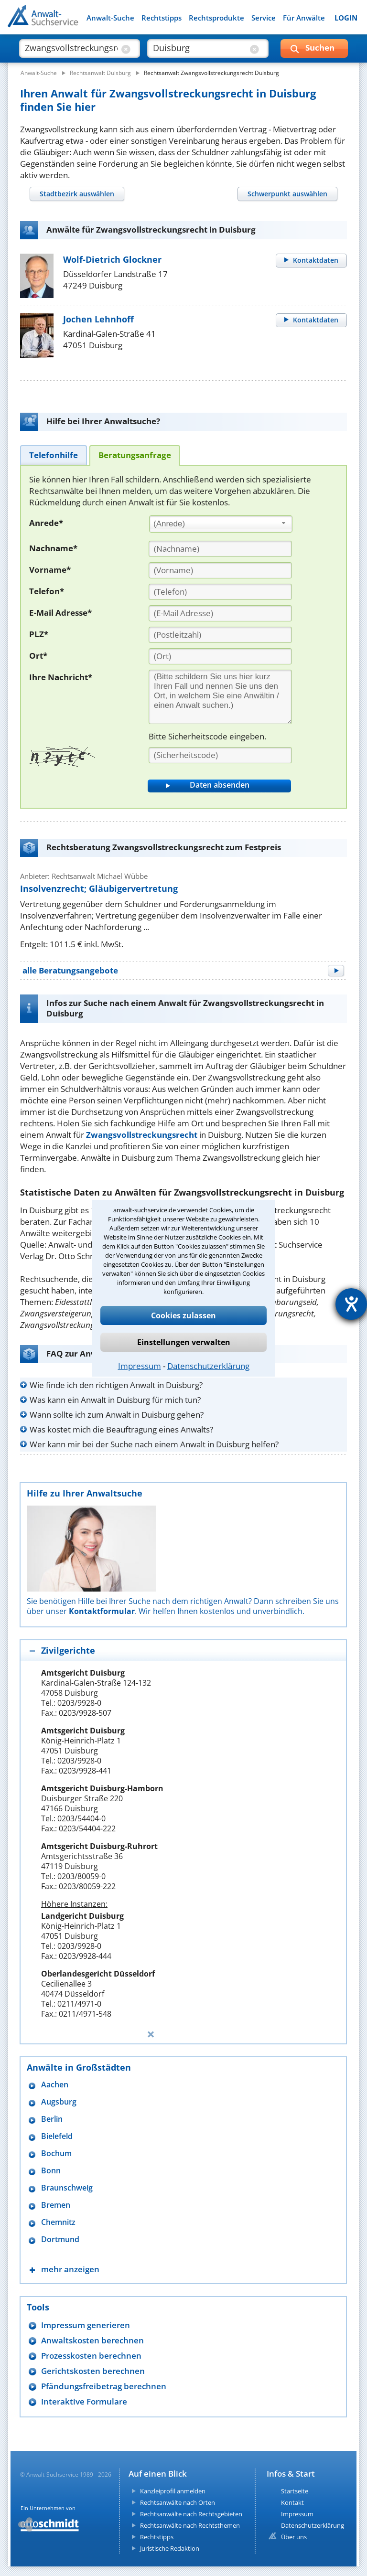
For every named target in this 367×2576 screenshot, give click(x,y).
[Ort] (220, 656)
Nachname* (53, 548)
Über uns (294, 2537)
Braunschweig (67, 2188)
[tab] (77, 193)
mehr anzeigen (70, 2269)
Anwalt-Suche (110, 17)
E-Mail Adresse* (60, 612)
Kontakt (292, 2502)
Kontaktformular (102, 1611)
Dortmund (60, 2239)
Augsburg (58, 2102)
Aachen (54, 2085)
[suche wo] (199, 48)
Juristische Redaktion (169, 2548)
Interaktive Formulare (84, 2401)
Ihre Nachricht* (60, 677)
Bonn (51, 2171)
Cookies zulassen (183, 1315)
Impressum (139, 1365)
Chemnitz (58, 2222)
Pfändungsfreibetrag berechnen (103, 2386)
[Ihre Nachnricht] (220, 697)
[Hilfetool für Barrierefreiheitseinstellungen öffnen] (351, 1304)
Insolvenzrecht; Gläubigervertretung (99, 888)
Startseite (294, 2491)
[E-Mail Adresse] (220, 613)
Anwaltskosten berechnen (92, 2340)
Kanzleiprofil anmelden (172, 2491)
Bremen (55, 2205)
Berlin (52, 2119)
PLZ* (38, 634)
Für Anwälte (304, 17)
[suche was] (71, 48)
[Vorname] (220, 570)
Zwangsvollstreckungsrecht (141, 1134)
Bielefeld (57, 2136)
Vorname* (50, 569)
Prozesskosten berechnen (91, 2355)
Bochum (56, 2153)
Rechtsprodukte (216, 17)
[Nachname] (220, 549)
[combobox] (220, 524)
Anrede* (46, 522)
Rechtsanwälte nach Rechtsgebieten (191, 2514)
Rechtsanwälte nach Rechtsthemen (190, 2525)
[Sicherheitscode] (220, 755)
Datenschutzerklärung (208, 1365)
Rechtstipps (161, 17)
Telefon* (46, 591)
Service (263, 17)
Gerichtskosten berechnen (93, 2370)
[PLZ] (220, 635)
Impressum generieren (85, 2324)
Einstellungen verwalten (183, 1342)
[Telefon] (220, 592)
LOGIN (346, 17)
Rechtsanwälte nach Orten (177, 2502)
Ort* (38, 655)
